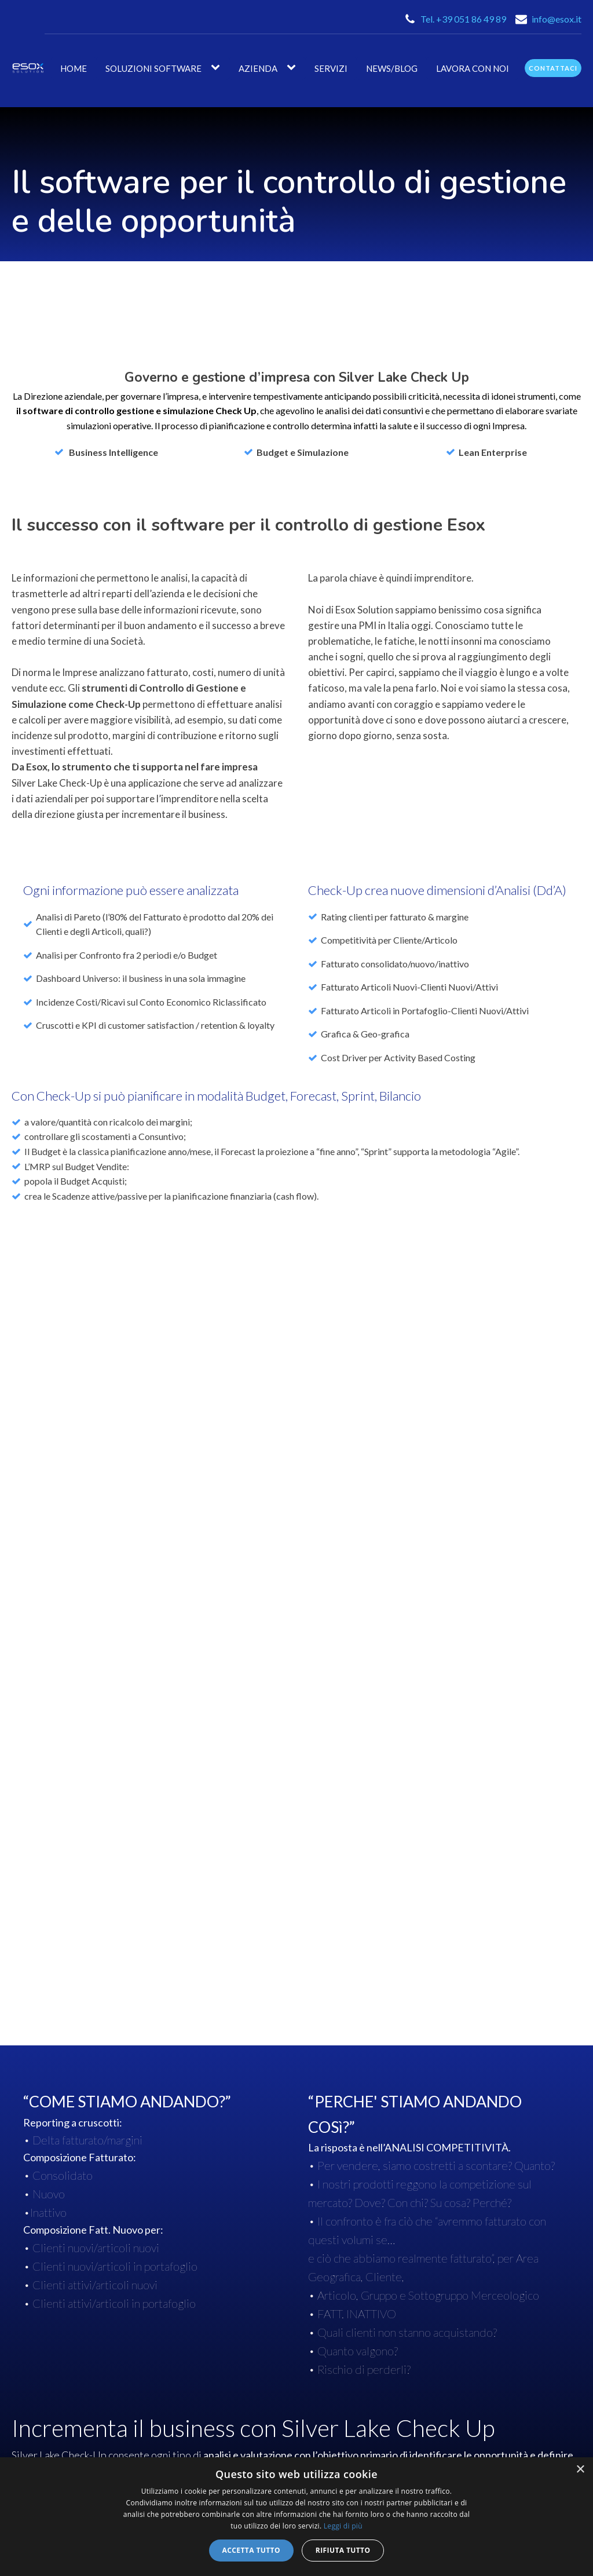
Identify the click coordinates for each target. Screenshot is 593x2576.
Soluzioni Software (153, 68)
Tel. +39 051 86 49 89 (463, 18)
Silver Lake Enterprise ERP (268, 2356)
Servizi (330, 68)
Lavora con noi (472, 68)
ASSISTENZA (486, 2350)
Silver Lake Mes (245, 2397)
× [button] (580, 2469)
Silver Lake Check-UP (257, 2438)
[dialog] (296, 2516)
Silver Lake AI (241, 2376)
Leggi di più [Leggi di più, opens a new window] (343, 2526)
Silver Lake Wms (246, 2417)
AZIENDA (258, 68)
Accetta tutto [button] (251, 2550)
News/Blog (392, 68)
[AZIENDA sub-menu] (294, 68)
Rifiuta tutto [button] (343, 2550)
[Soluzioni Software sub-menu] (218, 68)
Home (73, 68)
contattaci (553, 68)
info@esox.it (556, 18)
